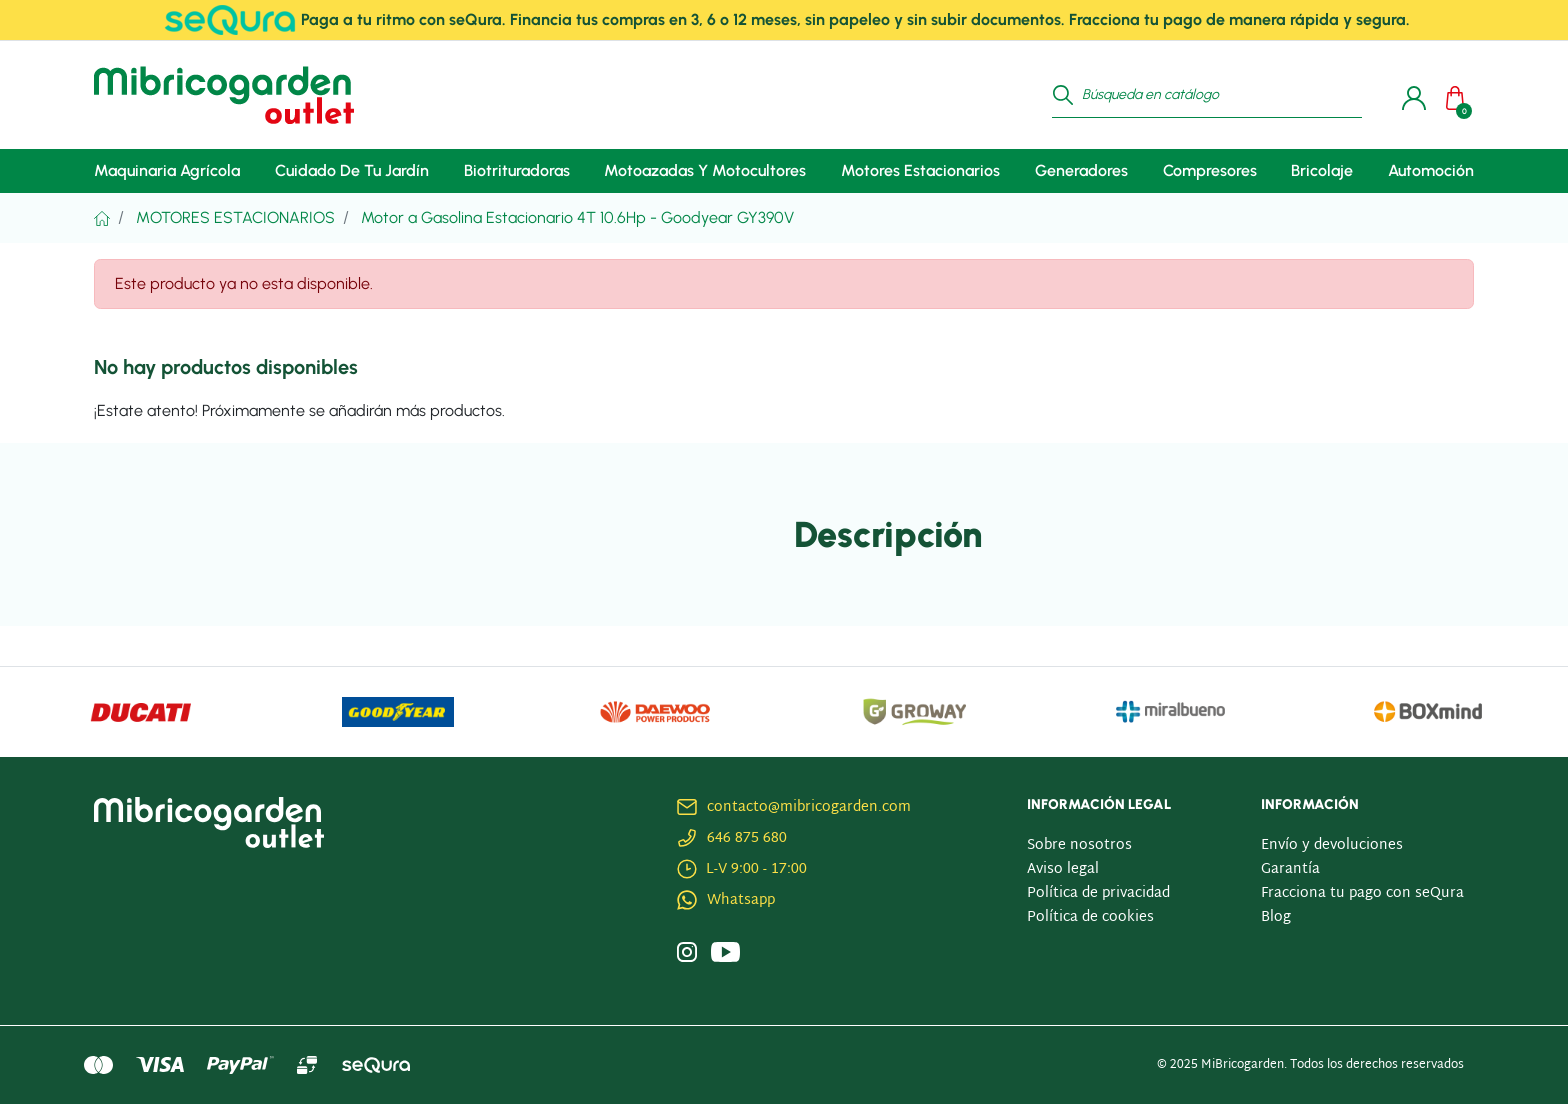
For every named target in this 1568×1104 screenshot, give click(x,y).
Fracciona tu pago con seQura (1362, 893)
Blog (1276, 917)
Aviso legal (1063, 869)
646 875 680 (747, 838)
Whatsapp (741, 900)
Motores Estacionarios (235, 217)
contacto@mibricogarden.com (809, 807)
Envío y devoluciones (1332, 845)
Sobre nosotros (1079, 845)
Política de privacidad (1098, 893)
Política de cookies (1090, 917)
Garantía (1290, 869)
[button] (1460, 95)
